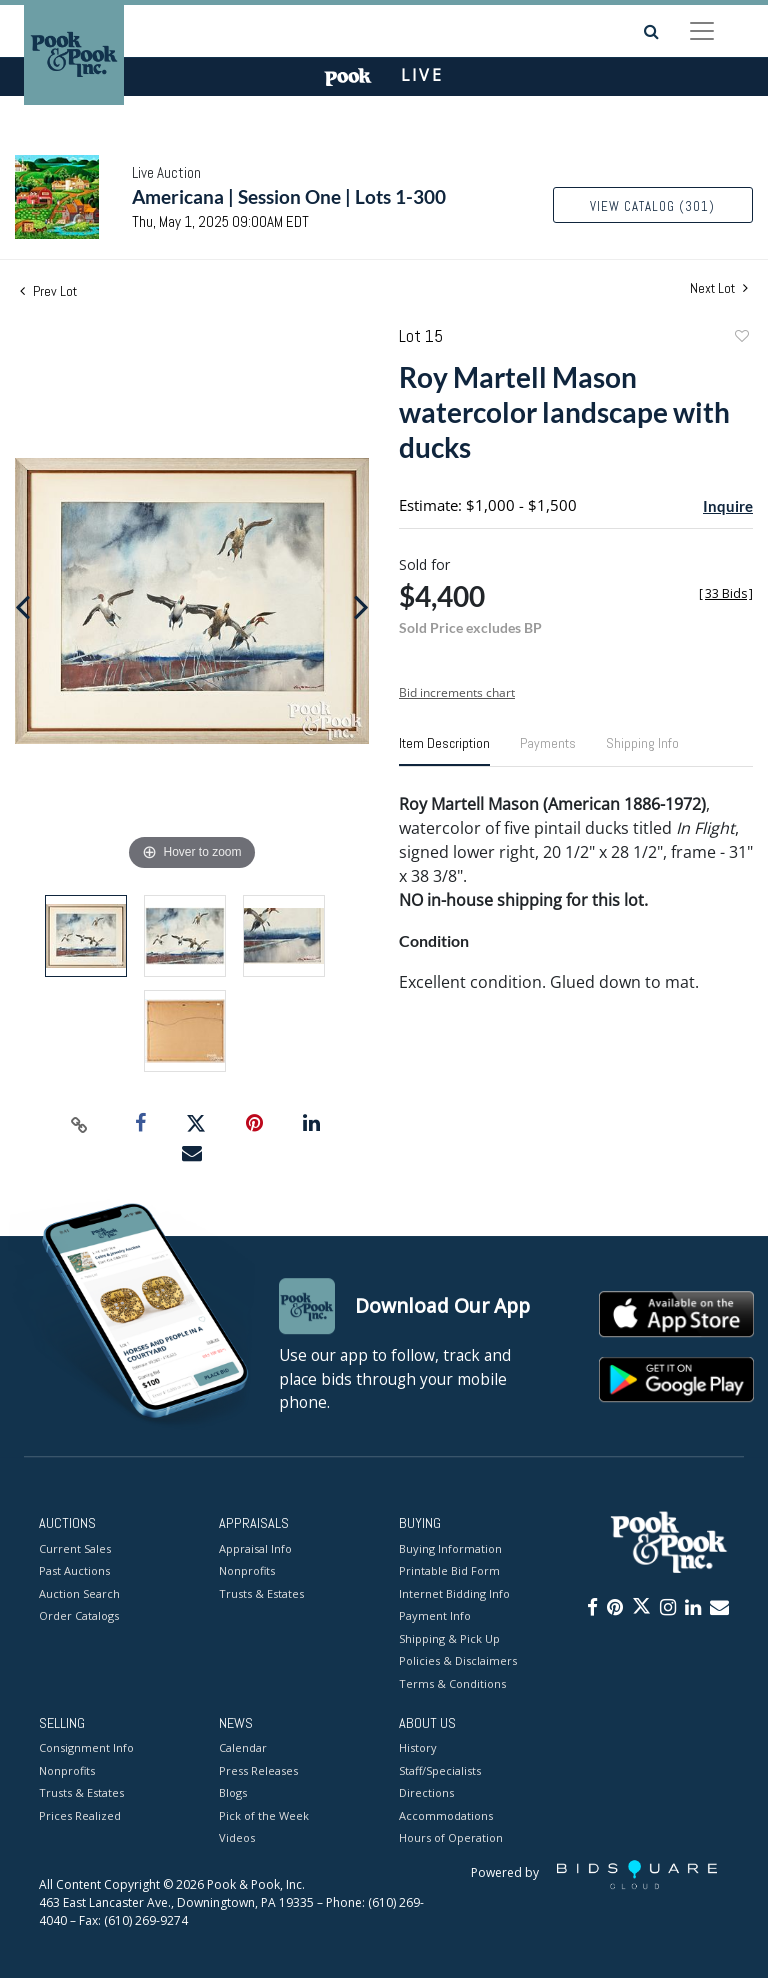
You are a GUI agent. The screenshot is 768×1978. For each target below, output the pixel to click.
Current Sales (75, 1548)
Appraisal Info (255, 1548)
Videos (237, 1838)
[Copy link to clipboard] (80, 1124)
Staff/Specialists (440, 1770)
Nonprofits (247, 1570)
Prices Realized (80, 1815)
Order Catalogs (79, 1615)
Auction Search (79, 1593)
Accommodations (446, 1815)
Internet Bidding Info (454, 1593)
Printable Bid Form (449, 1570)
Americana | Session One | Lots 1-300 (289, 196)
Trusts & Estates (261, 1593)
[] (726, 593)
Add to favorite (741, 338)
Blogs (233, 1793)
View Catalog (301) (652, 206)
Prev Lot (48, 291)
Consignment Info (86, 1748)
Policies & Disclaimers (458, 1660)
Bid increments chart (457, 692)
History (418, 1748)
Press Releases (258, 1770)
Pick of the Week (264, 1815)
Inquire (728, 506)
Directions (426, 1793)
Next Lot (719, 288)
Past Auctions (74, 1570)
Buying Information (450, 1548)
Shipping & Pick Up (449, 1638)
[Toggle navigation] (702, 31)
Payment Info (435, 1615)
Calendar (243, 1748)
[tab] (444, 751)
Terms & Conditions (452, 1683)
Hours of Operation (451, 1838)
